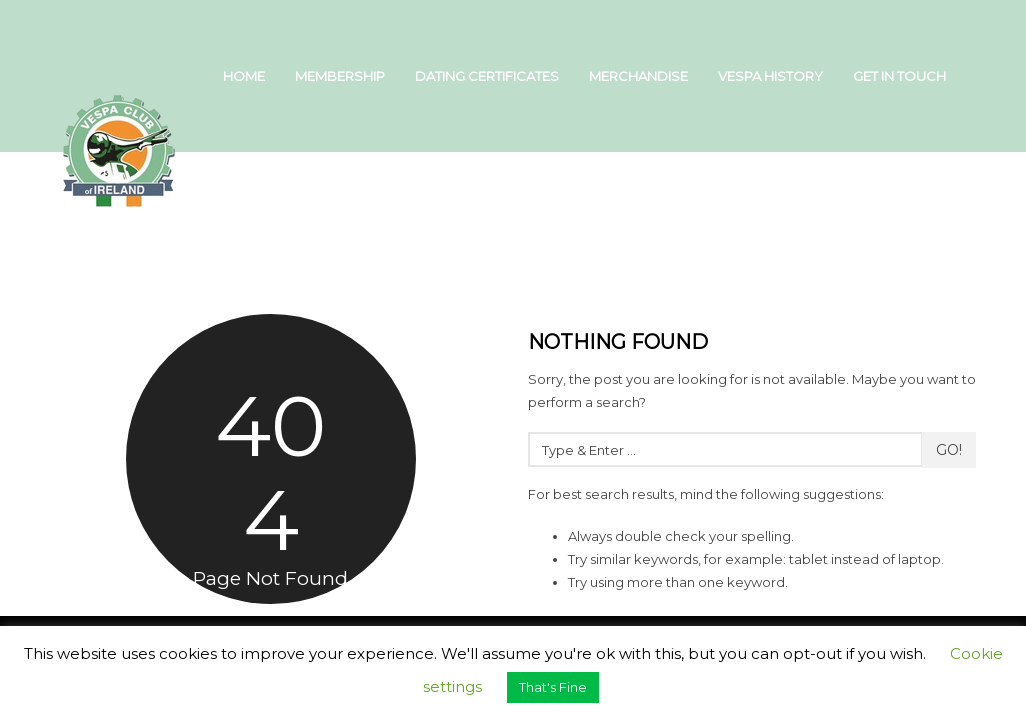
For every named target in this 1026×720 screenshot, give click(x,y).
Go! (949, 450)
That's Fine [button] (553, 687)
